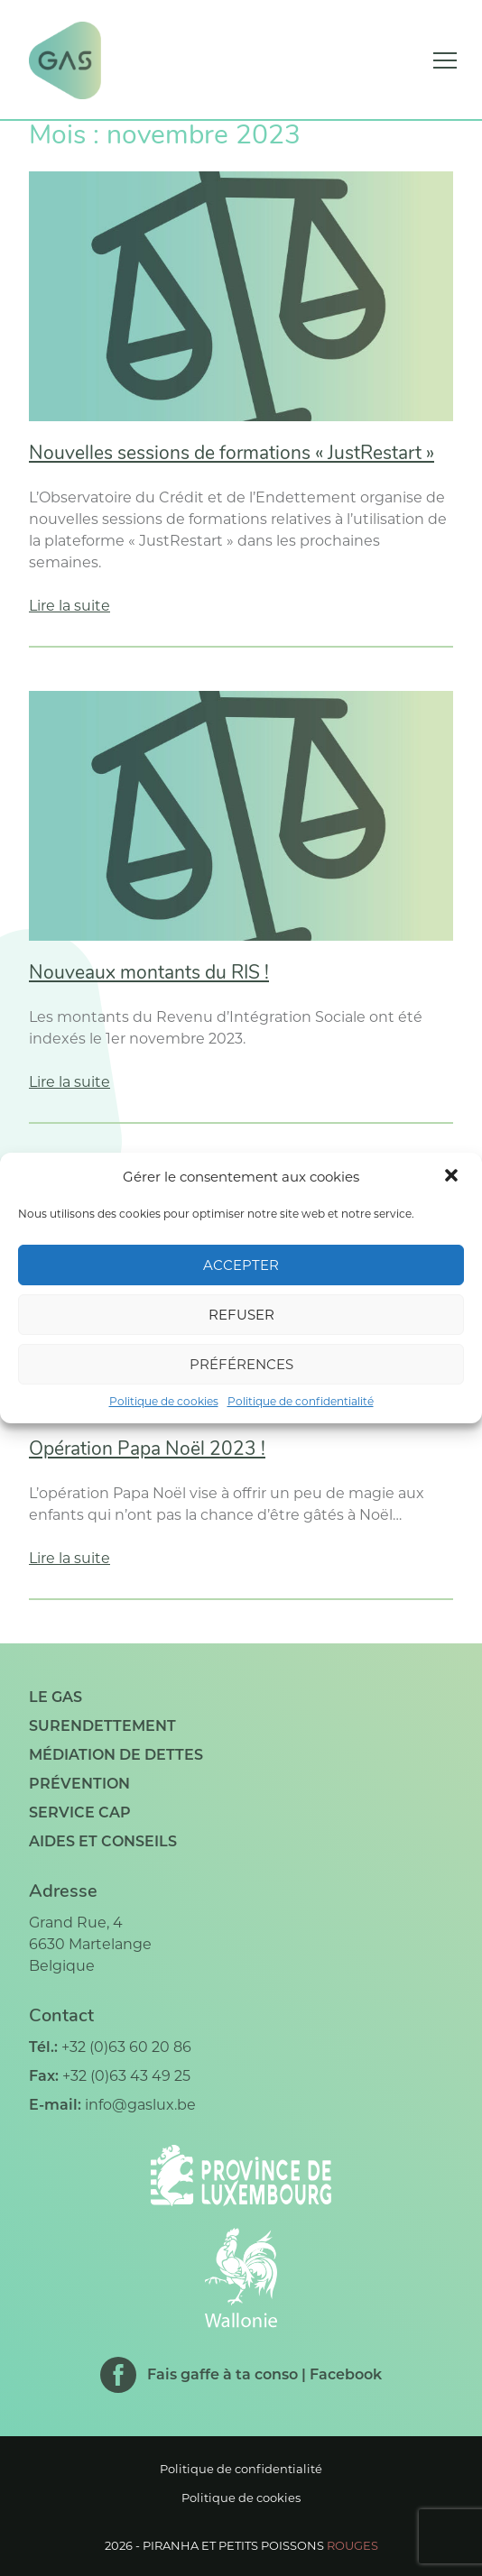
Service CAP (80, 1812)
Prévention (79, 1783)
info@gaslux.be (140, 2104)
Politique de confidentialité (300, 1401)
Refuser (241, 1314)
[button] (453, 1177)
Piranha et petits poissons (260, 2545)
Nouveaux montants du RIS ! (149, 973)
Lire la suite (69, 605)
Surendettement (102, 1725)
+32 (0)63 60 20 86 (126, 2047)
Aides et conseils (103, 1841)
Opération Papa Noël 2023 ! (147, 1449)
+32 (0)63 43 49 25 (126, 2075)
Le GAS (55, 1697)
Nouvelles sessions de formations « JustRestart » (231, 454)
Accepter (241, 1265)
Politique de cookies (163, 1401)
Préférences (241, 1364)
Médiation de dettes (116, 1754)
